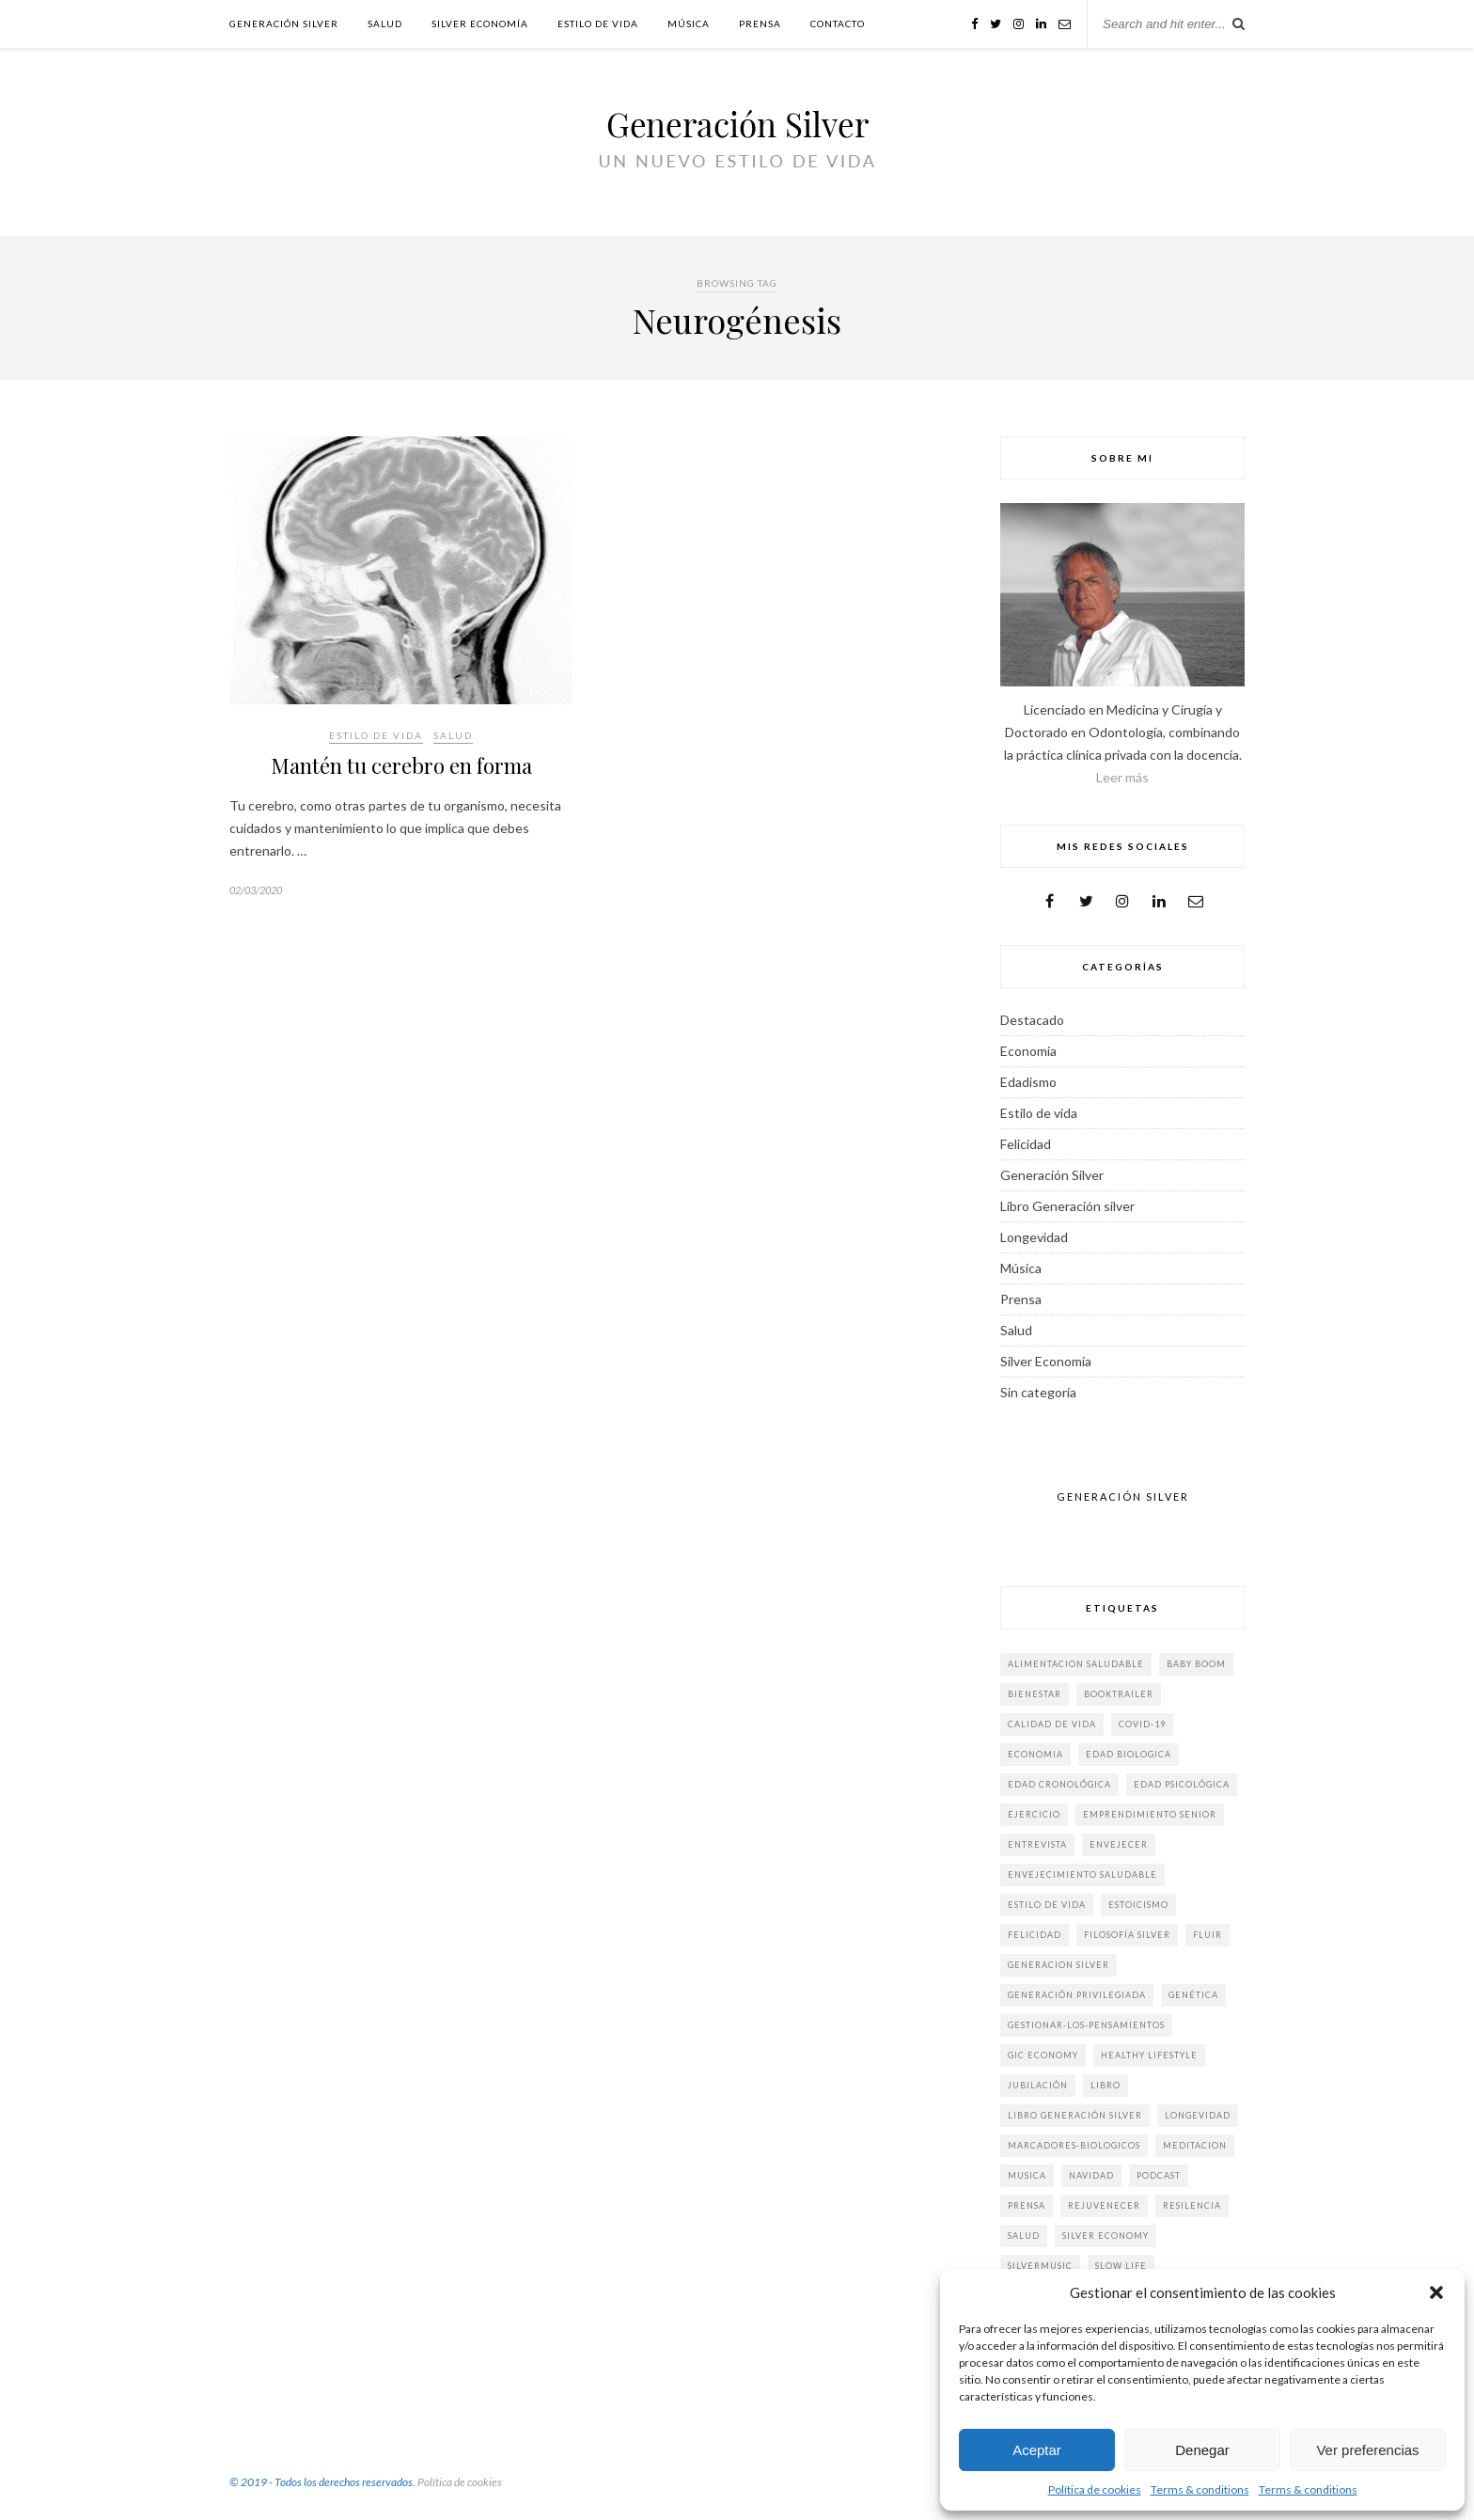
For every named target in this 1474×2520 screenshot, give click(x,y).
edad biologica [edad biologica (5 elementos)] (1128, 1754)
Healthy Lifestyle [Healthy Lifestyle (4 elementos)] (1149, 2055)
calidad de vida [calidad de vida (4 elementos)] (1052, 1724)
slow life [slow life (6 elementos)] (1121, 2265)
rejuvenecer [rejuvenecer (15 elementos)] (1104, 2205)
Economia (1028, 1051)
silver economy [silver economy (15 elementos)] (1105, 2235)
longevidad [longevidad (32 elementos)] (1198, 2115)
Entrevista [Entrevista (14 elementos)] (1037, 1844)
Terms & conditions (1200, 2489)
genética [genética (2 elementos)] (1193, 1995)
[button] (1436, 2292)
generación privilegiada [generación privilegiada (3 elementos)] (1077, 1995)
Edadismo (1028, 1082)
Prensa (760, 23)
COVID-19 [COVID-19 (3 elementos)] (1142, 1724)
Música (688, 23)
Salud (385, 23)
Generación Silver (283, 23)
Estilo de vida (597, 23)
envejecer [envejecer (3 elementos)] (1119, 1844)
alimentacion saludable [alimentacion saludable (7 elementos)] (1076, 1664)
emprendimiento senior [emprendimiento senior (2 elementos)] (1149, 1814)
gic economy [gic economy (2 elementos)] (1043, 2055)
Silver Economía (479, 23)
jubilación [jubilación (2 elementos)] (1038, 2085)
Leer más (1122, 777)
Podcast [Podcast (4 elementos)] (1159, 2175)
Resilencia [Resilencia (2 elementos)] (1192, 2205)
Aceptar (1036, 2450)
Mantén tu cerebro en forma (401, 765)
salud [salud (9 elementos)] (1024, 2235)
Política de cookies (1094, 2489)
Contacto (837, 23)
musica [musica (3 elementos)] (1027, 2175)
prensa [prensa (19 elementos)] (1026, 2205)
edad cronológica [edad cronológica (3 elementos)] (1059, 1784)
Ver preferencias (1367, 2450)
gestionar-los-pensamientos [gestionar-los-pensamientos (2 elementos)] (1086, 2025)
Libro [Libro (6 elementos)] (1105, 2085)
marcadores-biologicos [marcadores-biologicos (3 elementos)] (1074, 2145)
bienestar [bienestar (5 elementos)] (1034, 1694)
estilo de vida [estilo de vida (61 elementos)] (1047, 1904)
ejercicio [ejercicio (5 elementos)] (1034, 1814)
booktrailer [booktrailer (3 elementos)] (1118, 1694)
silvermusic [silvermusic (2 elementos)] (1040, 2265)
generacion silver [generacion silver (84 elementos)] (1058, 1965)
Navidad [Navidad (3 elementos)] (1091, 2175)
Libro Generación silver (1067, 1206)
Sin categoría (1038, 1392)
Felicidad (1025, 1144)
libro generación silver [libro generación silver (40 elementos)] (1075, 2115)
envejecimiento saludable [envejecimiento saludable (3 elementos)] (1082, 1874)
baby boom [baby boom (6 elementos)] (1196, 1664)
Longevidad (1034, 1237)
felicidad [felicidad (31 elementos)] (1034, 1934)
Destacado (1032, 1020)
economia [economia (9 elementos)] (1035, 1754)
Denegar (1202, 2450)
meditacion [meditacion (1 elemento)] (1195, 2145)
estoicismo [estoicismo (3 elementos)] (1138, 1904)
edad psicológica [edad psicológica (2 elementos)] (1182, 1784)
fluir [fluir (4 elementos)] (1207, 1934)
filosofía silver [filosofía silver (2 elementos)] (1127, 1934)
